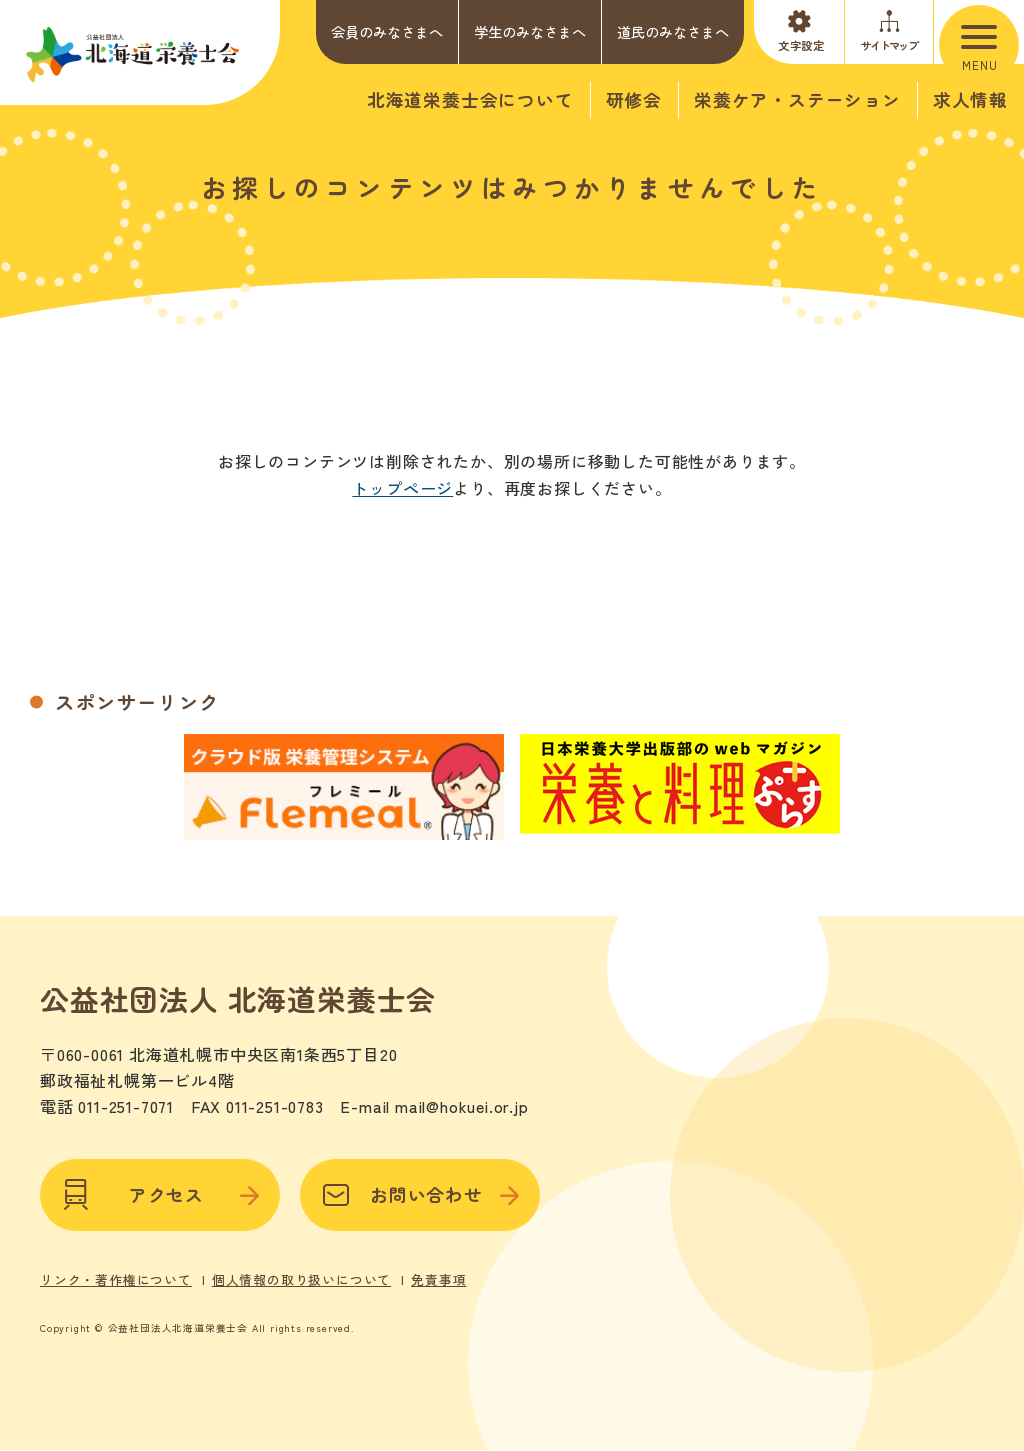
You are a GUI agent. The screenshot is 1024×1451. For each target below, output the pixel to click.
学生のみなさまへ (530, 31)
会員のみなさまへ (387, 31)
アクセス (160, 1189)
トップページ (402, 488)
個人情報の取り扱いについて (301, 1274)
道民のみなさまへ (673, 31)
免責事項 (438, 1274)
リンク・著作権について (116, 1274)
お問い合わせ (420, 1189)
